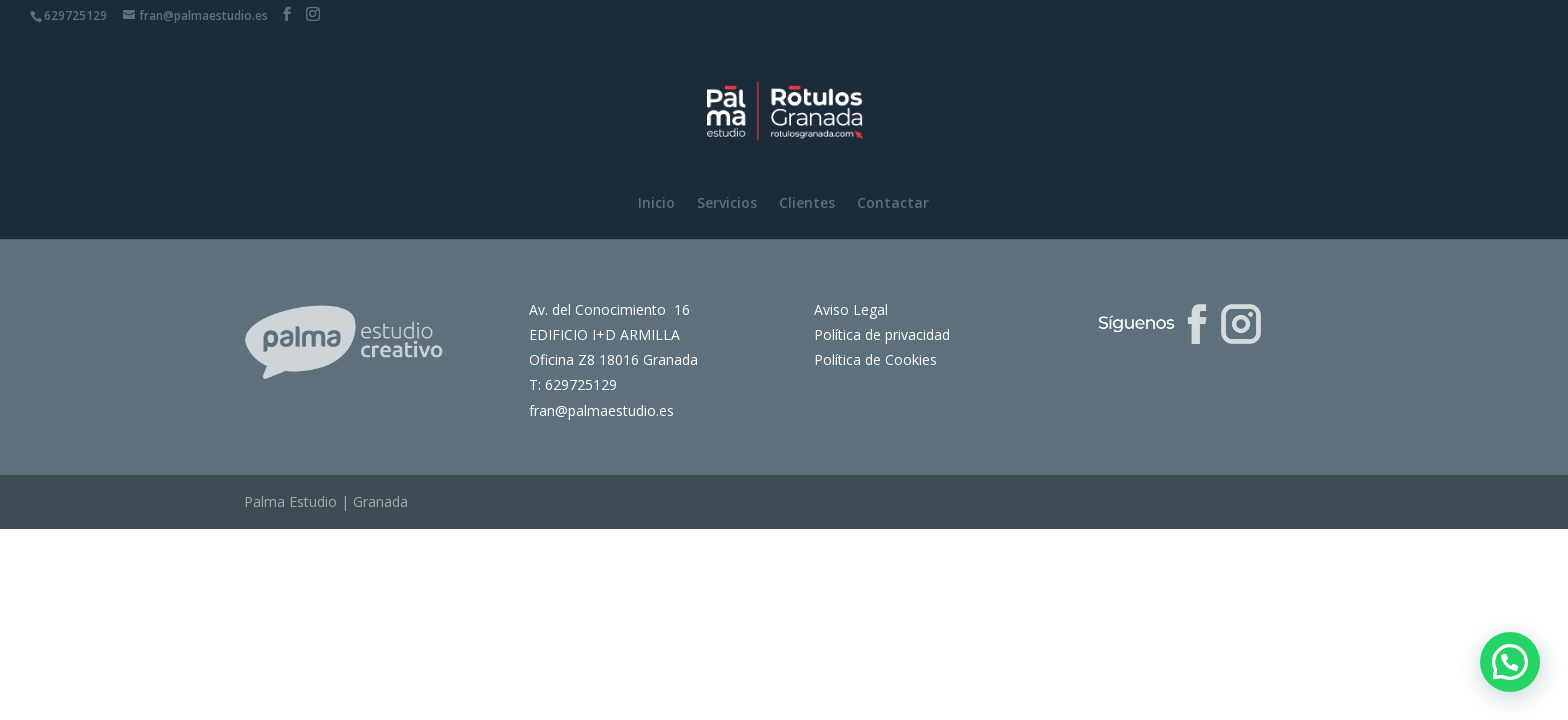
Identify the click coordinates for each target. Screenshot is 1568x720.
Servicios (727, 204)
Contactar (893, 204)
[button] (1510, 662)
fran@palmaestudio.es (601, 410)
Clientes (807, 204)
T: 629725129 (573, 384)
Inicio (656, 204)
